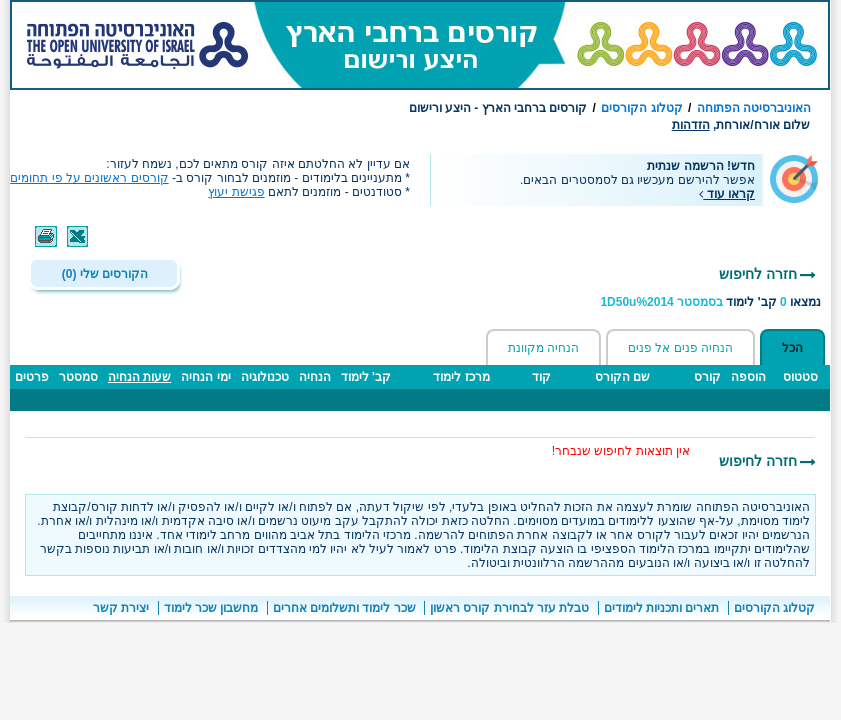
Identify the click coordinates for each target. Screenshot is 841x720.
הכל (792, 348)
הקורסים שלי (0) (105, 274)
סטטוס (800, 377)
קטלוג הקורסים (641, 108)
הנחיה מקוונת (543, 348)
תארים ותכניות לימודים (662, 608)
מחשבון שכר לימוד (211, 608)
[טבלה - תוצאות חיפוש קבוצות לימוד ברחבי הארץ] (420, 398)
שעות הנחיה (139, 377)
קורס (707, 377)
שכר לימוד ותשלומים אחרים (344, 608)
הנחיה (315, 377)
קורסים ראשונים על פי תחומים (89, 178)
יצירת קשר (121, 608)
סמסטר (78, 377)
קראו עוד (727, 194)
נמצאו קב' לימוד (710, 302)
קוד (541, 377)
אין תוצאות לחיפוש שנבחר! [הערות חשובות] (621, 451)
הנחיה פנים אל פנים (680, 348)
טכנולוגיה (265, 377)
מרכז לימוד (461, 377)
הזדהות (691, 125)
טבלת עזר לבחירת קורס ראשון (509, 608)
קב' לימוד (366, 377)
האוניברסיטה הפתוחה (754, 108)
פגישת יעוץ (236, 192)
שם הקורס (622, 377)
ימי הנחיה (205, 377)
